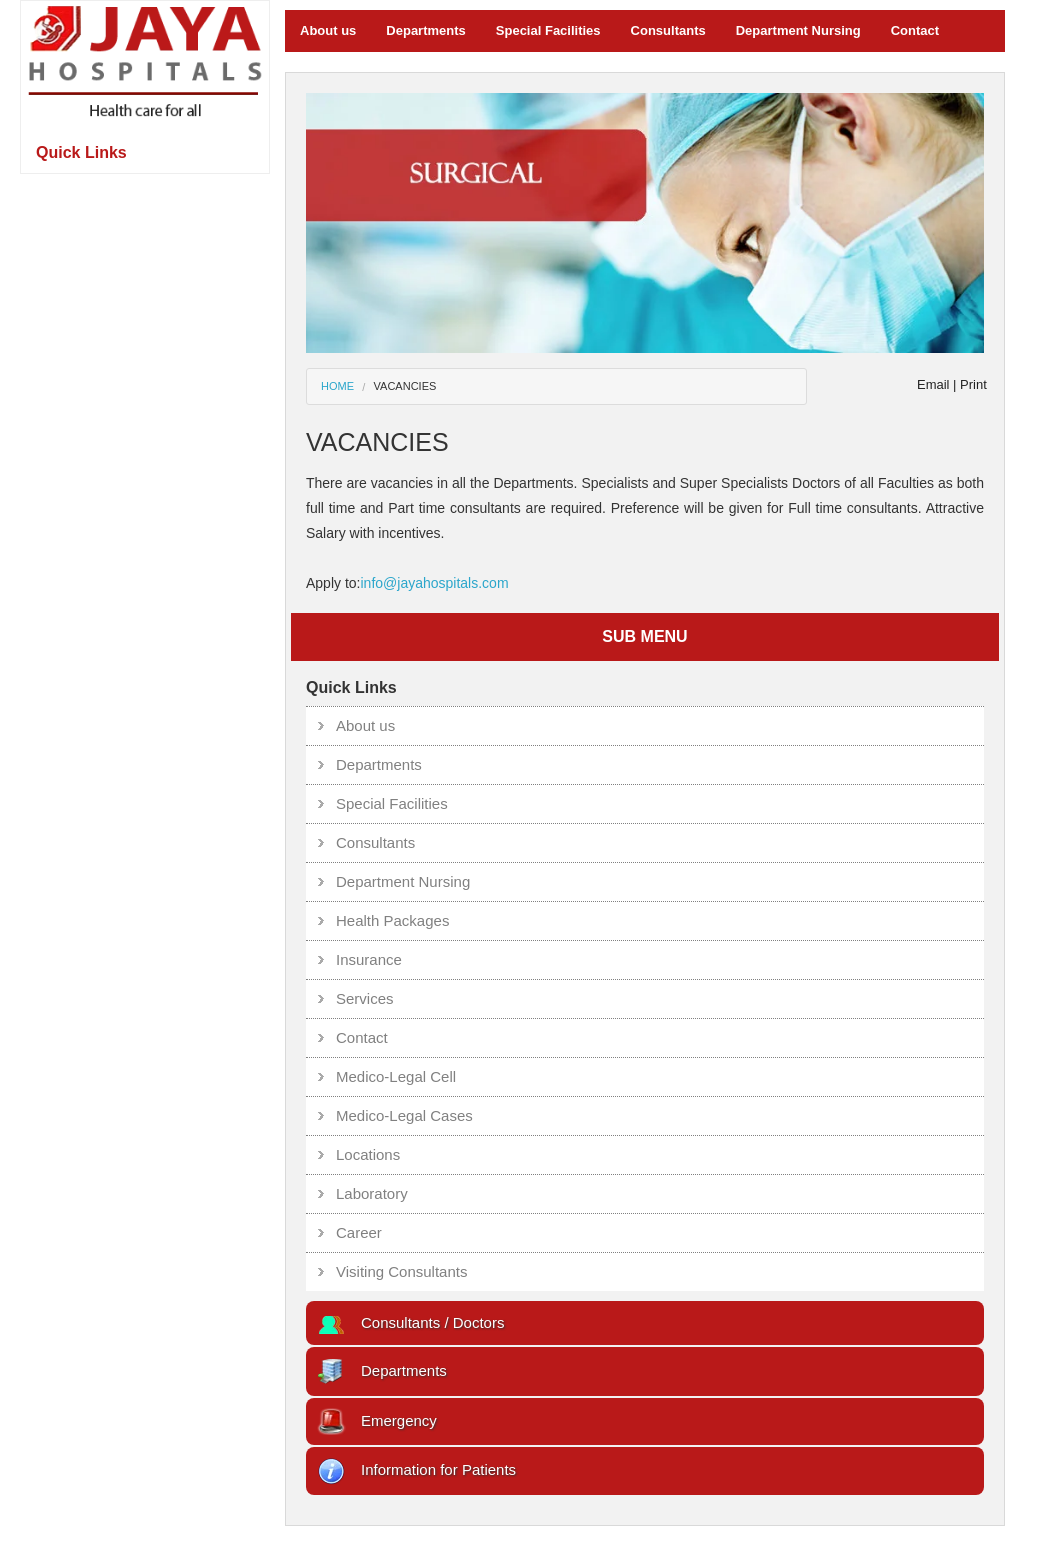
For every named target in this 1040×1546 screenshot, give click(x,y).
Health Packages (392, 920)
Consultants (668, 30)
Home (337, 386)
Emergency (376, 1420)
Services (365, 998)
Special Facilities (548, 30)
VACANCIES (405, 386)
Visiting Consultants (401, 1271)
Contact (915, 30)
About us (328, 30)
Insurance (369, 959)
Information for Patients (416, 1469)
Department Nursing (798, 30)
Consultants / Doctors (410, 1322)
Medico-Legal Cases (404, 1115)
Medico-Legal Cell (396, 1076)
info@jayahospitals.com (434, 583)
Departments (425, 30)
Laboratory (372, 1193)
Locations (368, 1154)
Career (359, 1232)
